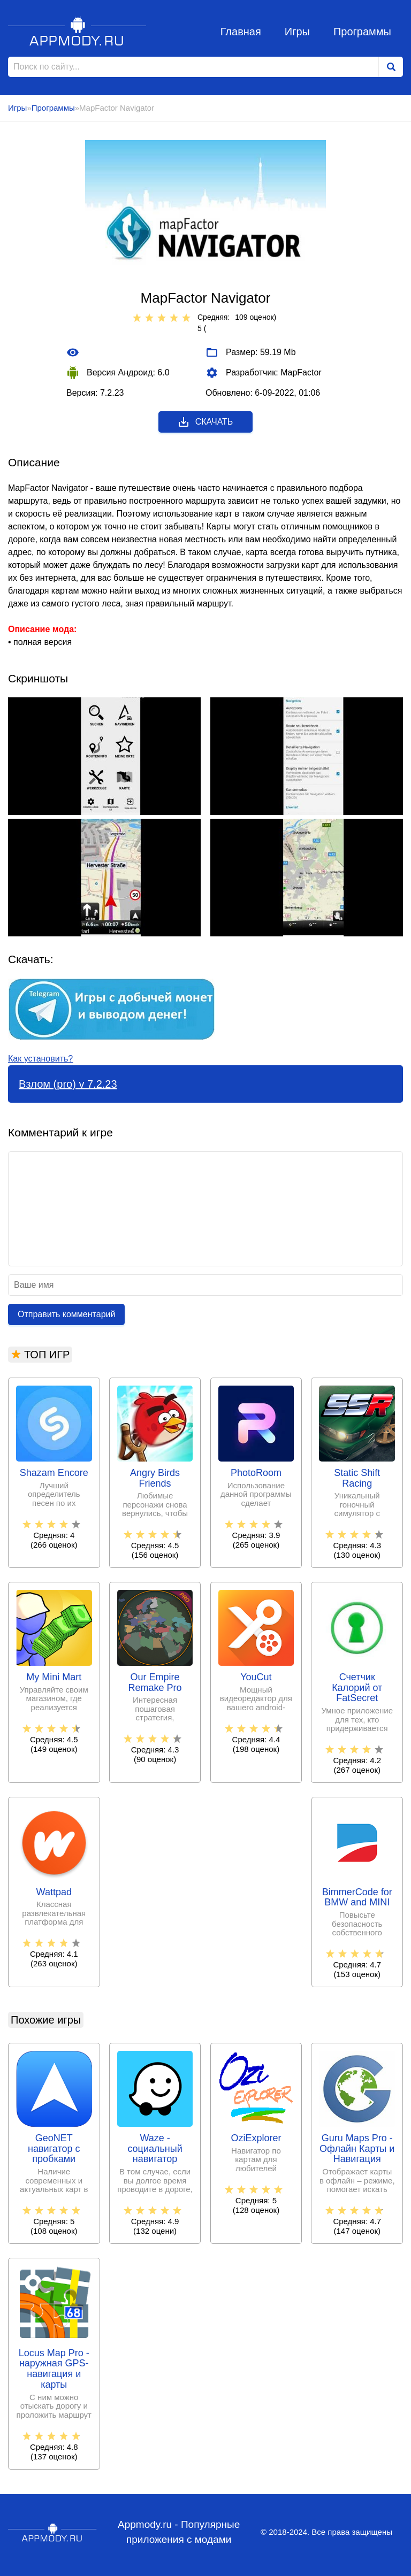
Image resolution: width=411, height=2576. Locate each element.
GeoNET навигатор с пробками (54, 2149)
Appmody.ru (77, 31)
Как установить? (40, 1058)
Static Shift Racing (357, 1478)
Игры (297, 31)
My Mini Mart (53, 1677)
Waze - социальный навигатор (154, 2149)
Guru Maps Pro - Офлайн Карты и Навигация (356, 2149)
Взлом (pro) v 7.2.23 (68, 1084)
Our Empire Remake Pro (155, 1682)
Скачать (205, 422)
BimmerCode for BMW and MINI (357, 1897)
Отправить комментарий (66, 1314)
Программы (362, 31)
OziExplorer (256, 2138)
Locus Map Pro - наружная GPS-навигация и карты (54, 2369)
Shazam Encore (54, 1473)
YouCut (255, 1677)
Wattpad (54, 1892)
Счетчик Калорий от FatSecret (357, 1688)
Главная (240, 31)
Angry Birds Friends (155, 1478)
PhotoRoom (256, 1473)
